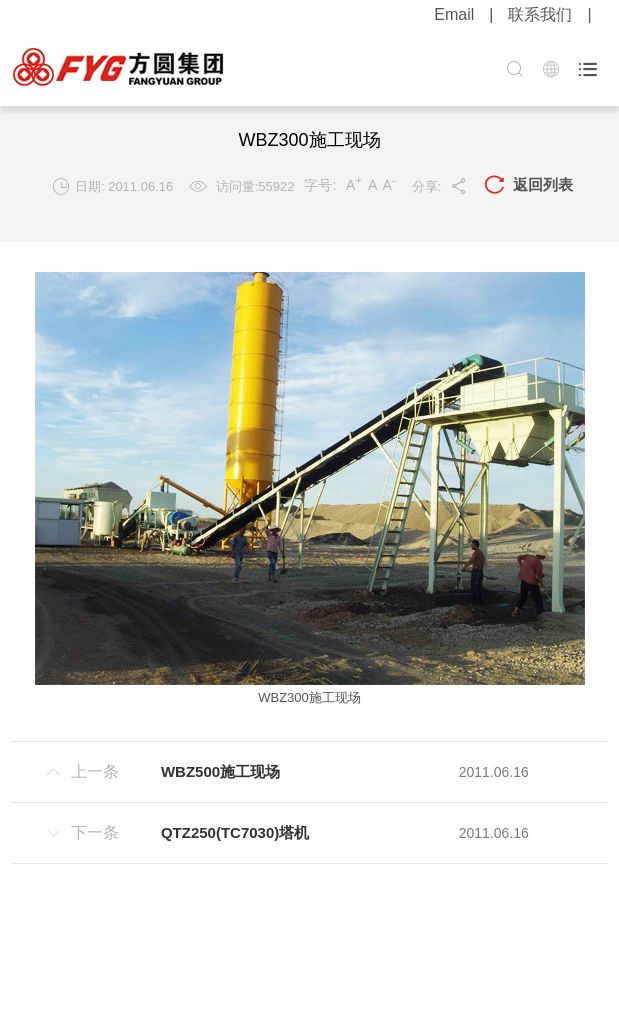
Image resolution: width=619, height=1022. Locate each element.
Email (454, 14)
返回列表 (528, 186)
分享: (440, 186)
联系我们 (540, 14)
